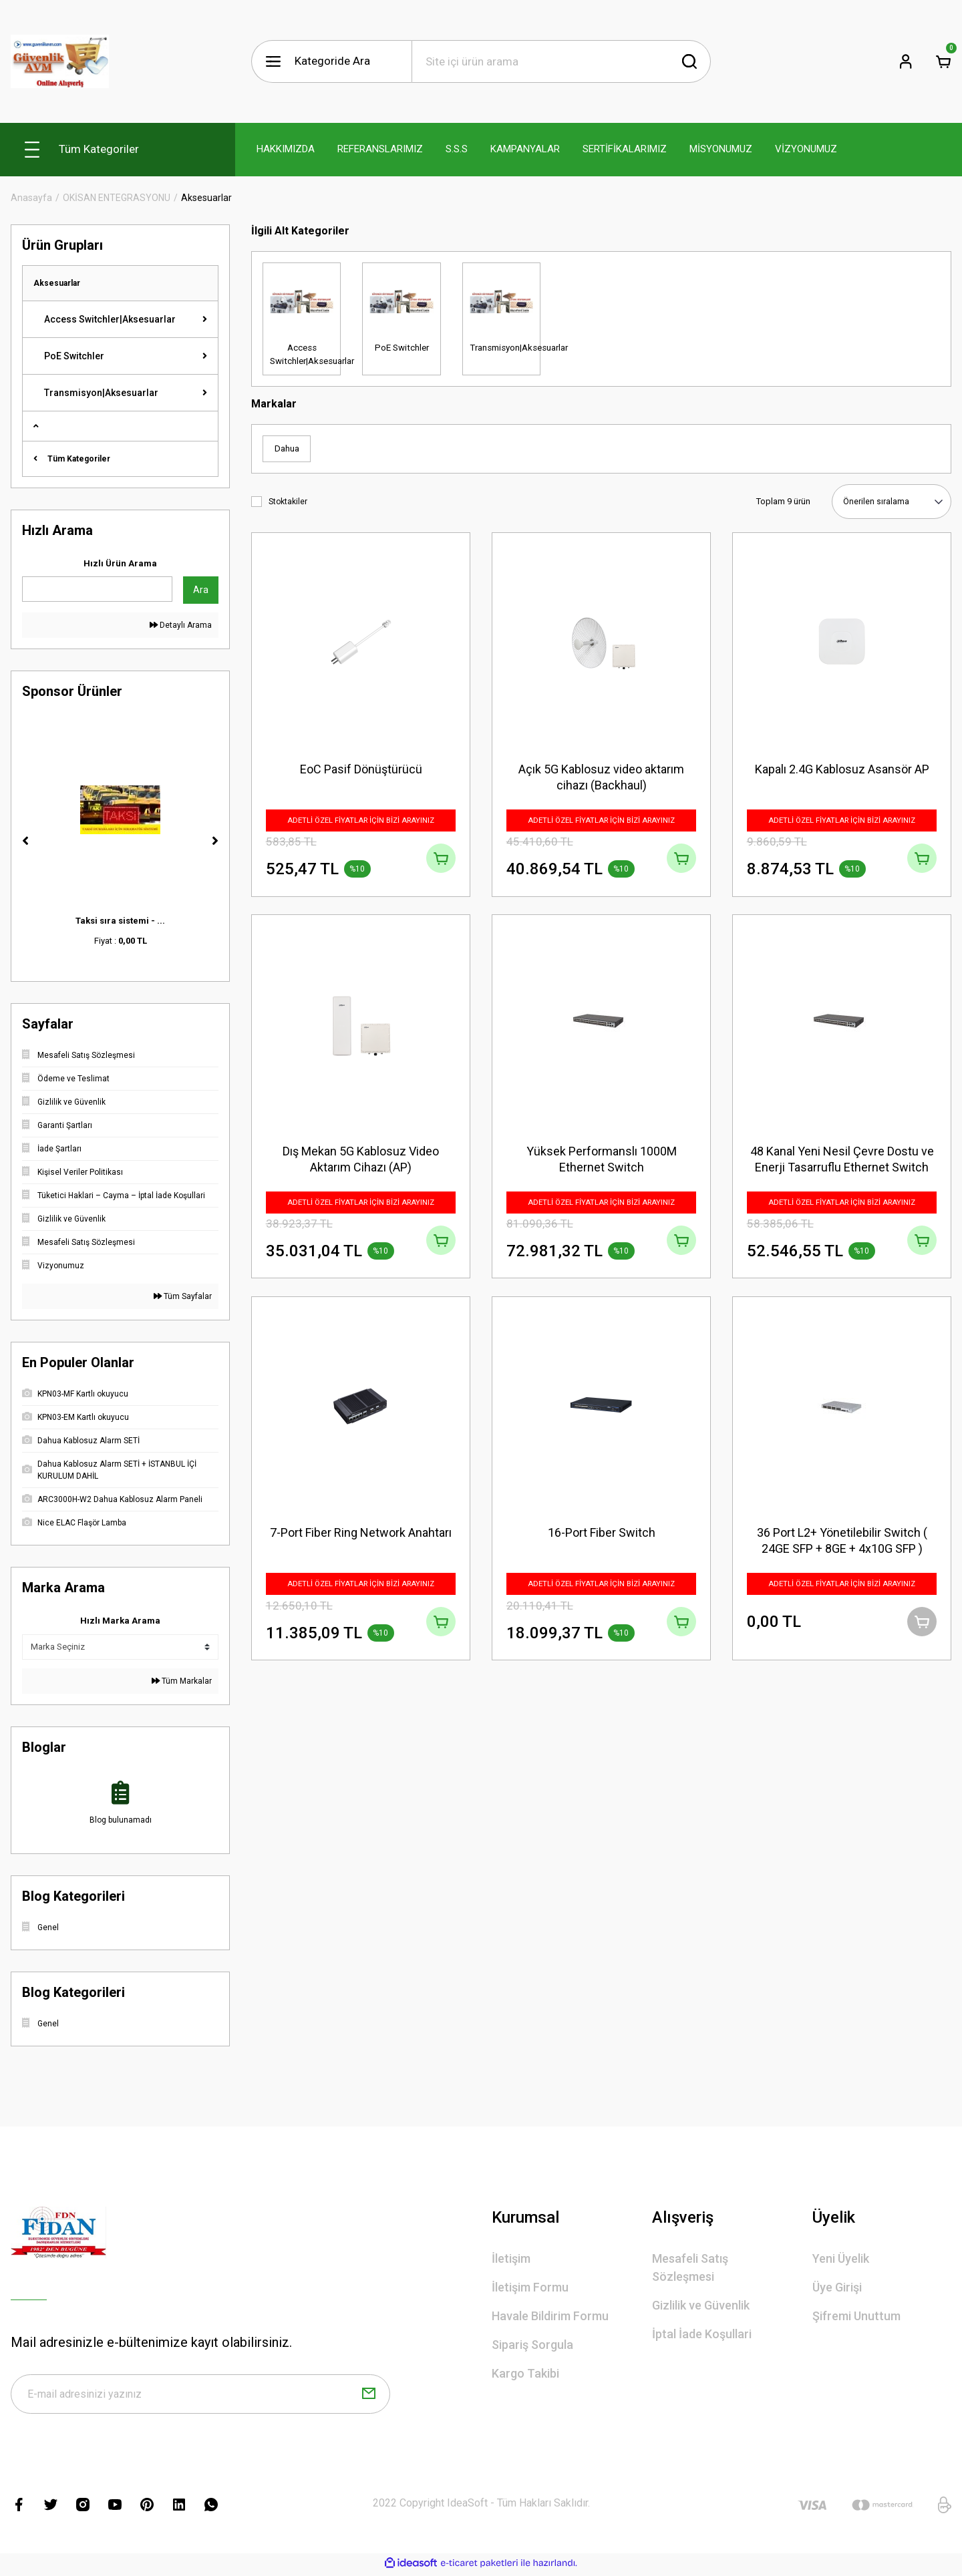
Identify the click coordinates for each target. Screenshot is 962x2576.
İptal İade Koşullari (702, 2334)
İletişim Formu (530, 2287)
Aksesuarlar (206, 197)
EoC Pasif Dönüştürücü (361, 768)
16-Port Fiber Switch (601, 1540)
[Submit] (368, 2395)
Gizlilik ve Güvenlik (701, 2305)
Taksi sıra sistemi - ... (120, 921)
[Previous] (25, 841)
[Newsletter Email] (200, 2395)
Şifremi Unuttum (856, 2316)
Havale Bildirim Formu (550, 2316)
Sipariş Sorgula (532, 2345)
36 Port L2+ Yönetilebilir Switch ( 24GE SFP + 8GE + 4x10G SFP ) (842, 1548)
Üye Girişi (837, 2287)
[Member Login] (906, 61)
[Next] (215, 841)
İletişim (511, 2258)
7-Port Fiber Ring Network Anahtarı (361, 1540)
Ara (200, 589)
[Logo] (60, 61)
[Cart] (943, 61)
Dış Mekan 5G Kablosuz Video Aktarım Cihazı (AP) (361, 1162)
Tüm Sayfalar (183, 1296)
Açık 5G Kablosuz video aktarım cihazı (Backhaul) (601, 776)
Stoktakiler (288, 501)
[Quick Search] (97, 589)
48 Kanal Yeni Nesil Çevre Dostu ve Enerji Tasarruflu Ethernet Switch (842, 1162)
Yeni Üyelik (840, 2258)
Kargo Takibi (525, 2373)
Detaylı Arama (181, 625)
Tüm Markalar (182, 1681)
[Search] (561, 61)
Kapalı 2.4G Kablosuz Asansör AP (842, 768)
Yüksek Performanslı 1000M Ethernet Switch (601, 1162)
